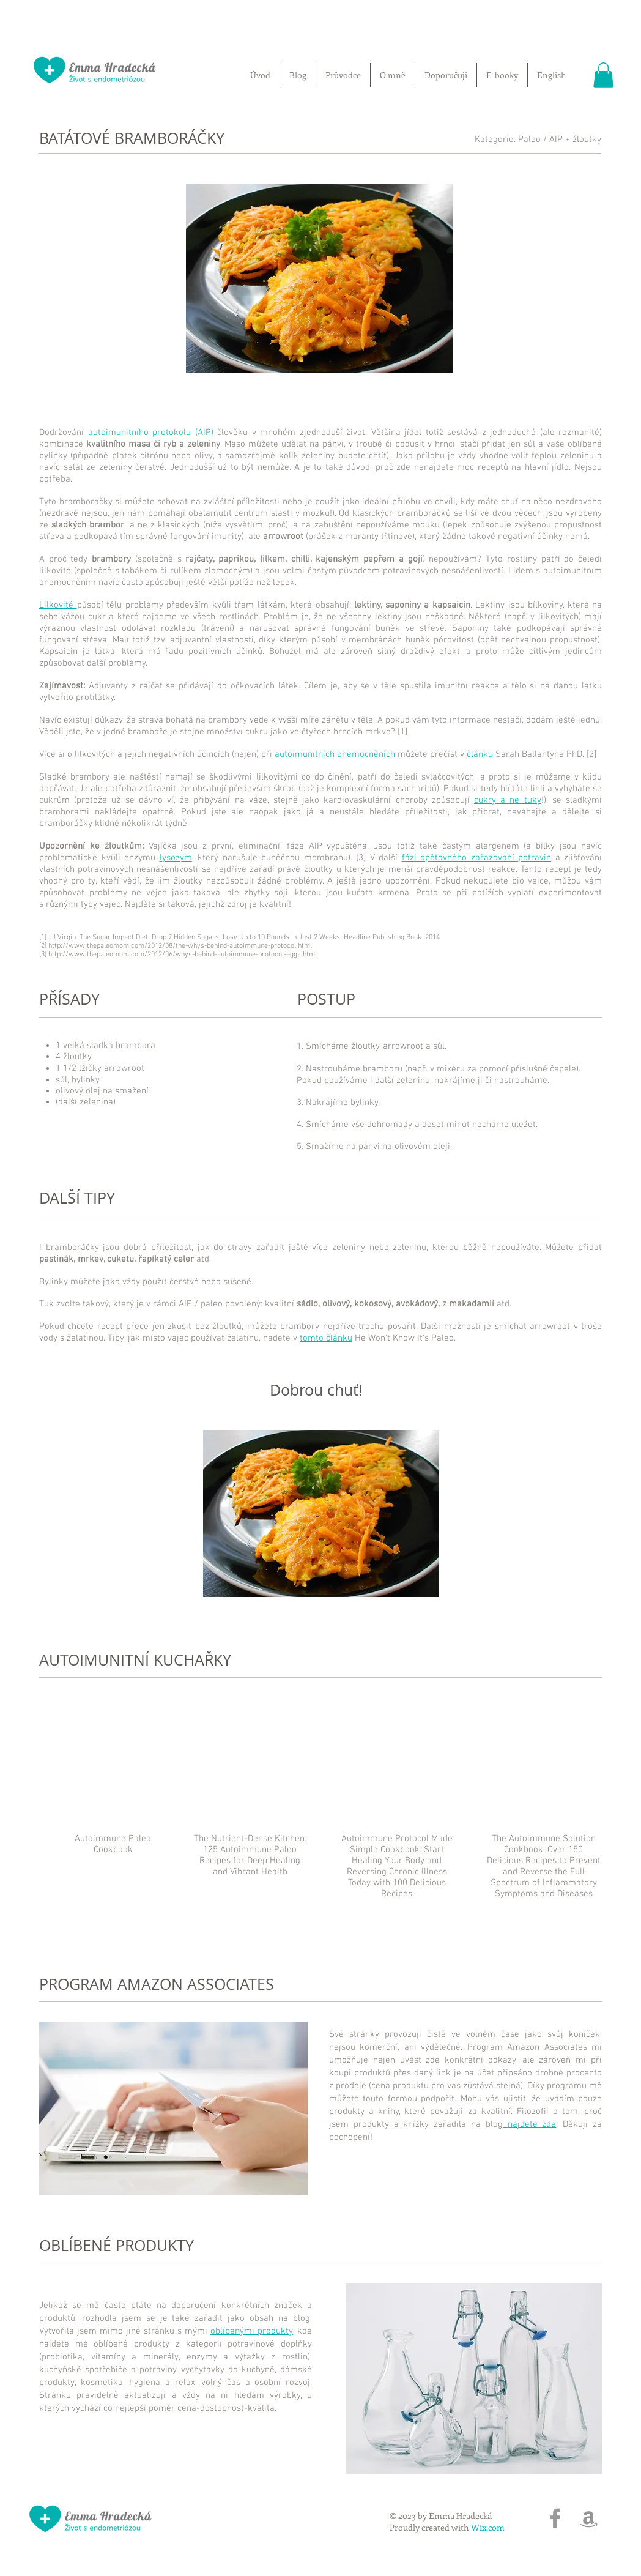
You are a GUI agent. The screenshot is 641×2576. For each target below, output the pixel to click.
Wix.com (488, 2527)
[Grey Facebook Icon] (555, 2518)
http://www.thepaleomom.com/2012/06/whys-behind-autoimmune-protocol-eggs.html (182, 954)
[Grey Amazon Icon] (589, 2518)
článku (480, 754)
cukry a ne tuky (507, 800)
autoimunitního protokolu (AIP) (150, 432)
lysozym (176, 857)
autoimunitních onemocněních (335, 754)
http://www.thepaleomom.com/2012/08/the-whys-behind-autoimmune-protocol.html (180, 946)
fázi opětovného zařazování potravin (477, 857)
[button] (603, 75)
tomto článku (326, 1338)
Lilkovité (58, 605)
